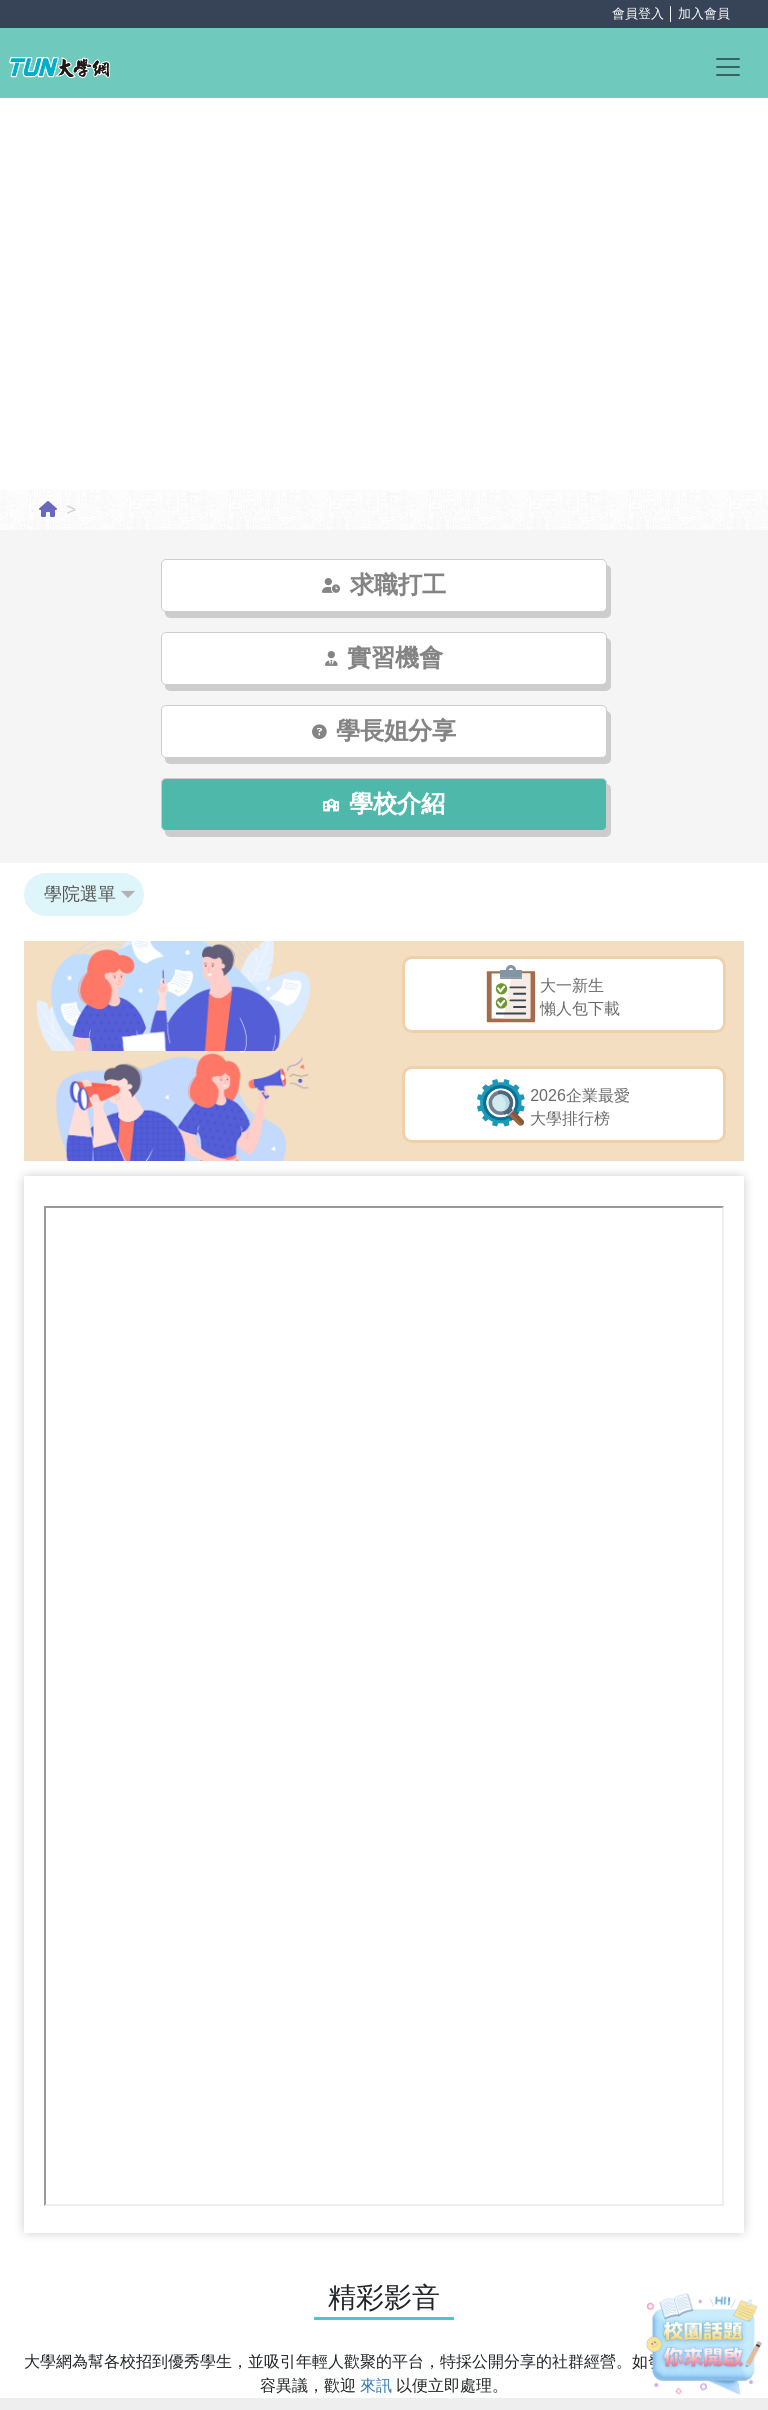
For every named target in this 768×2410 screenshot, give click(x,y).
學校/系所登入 (384, 2385)
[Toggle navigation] (736, 65)
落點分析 (429, 2325)
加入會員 (704, 13)
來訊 (378, 2239)
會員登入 (638, 13)
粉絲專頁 (353, 2325)
